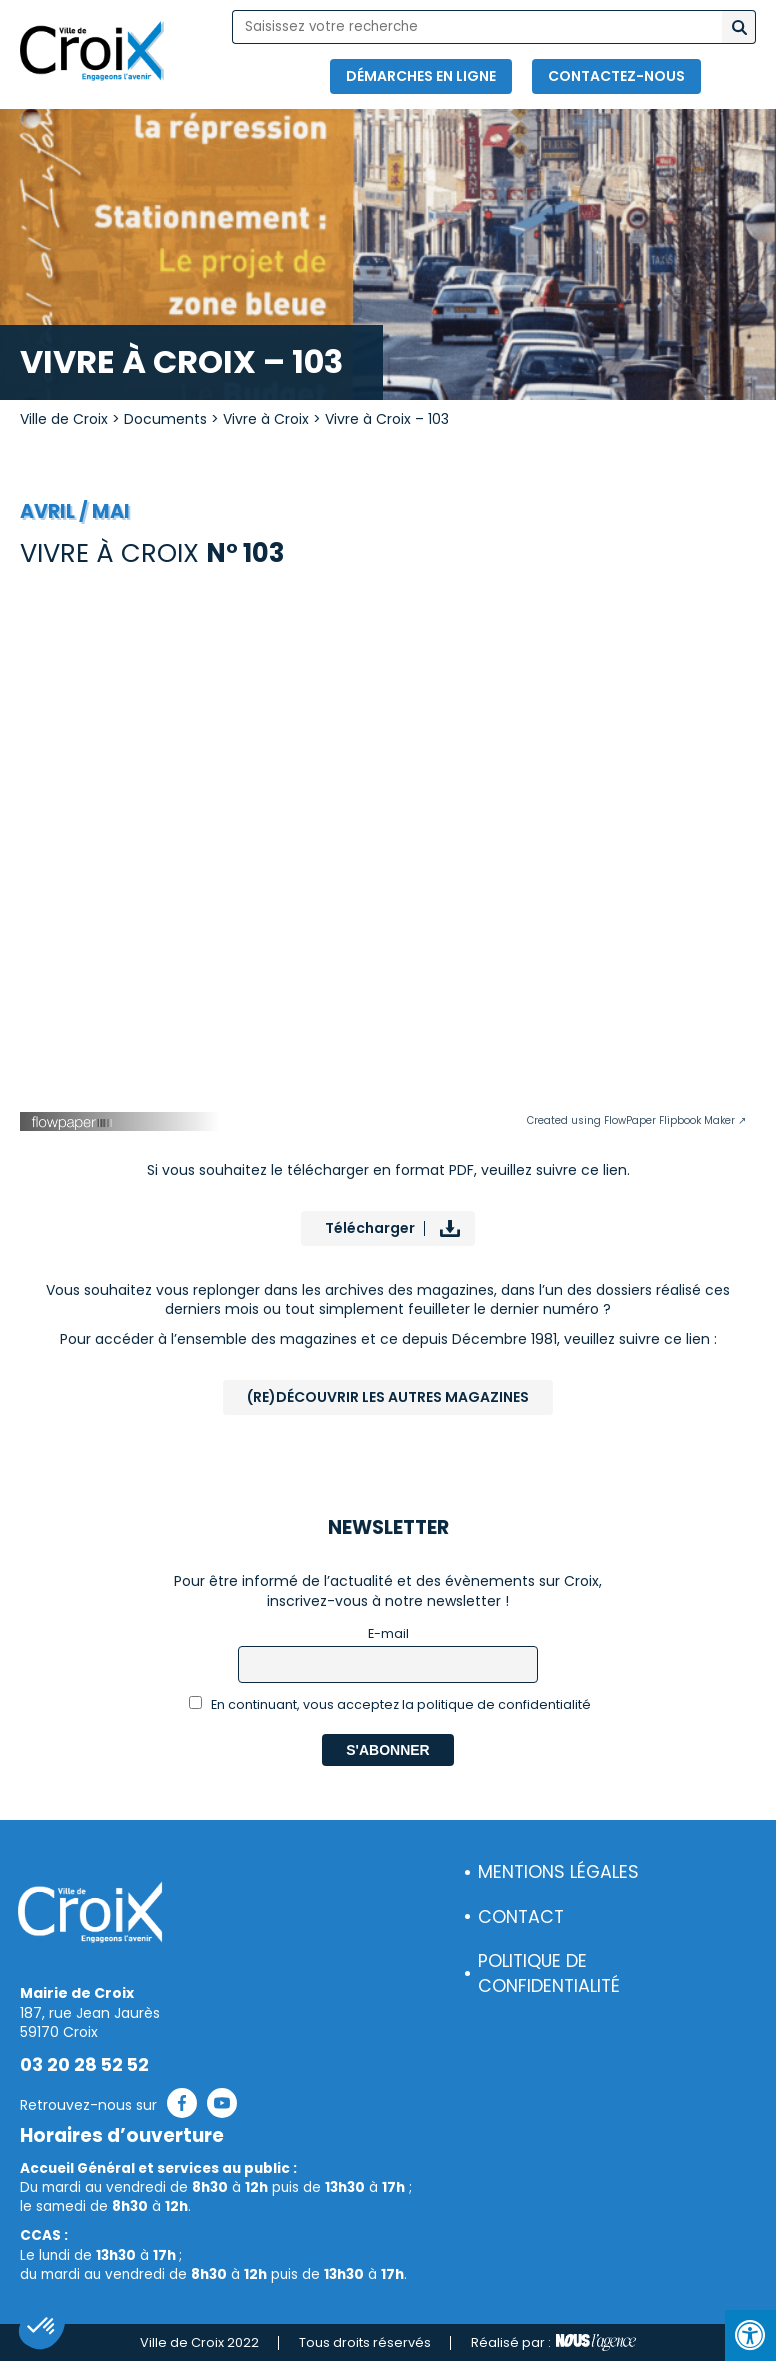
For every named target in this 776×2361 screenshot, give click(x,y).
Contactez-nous (616, 76)
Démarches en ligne (421, 76)
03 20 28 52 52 (84, 2065)
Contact (521, 1917)
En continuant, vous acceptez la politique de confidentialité (390, 1704)
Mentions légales (558, 1872)
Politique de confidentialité (549, 1973)
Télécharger (370, 1228)
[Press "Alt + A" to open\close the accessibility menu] (750, 2335)
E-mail (388, 1633)
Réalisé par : (553, 2343)
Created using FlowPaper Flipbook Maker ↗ (636, 1120)
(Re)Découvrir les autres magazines (388, 1397)
